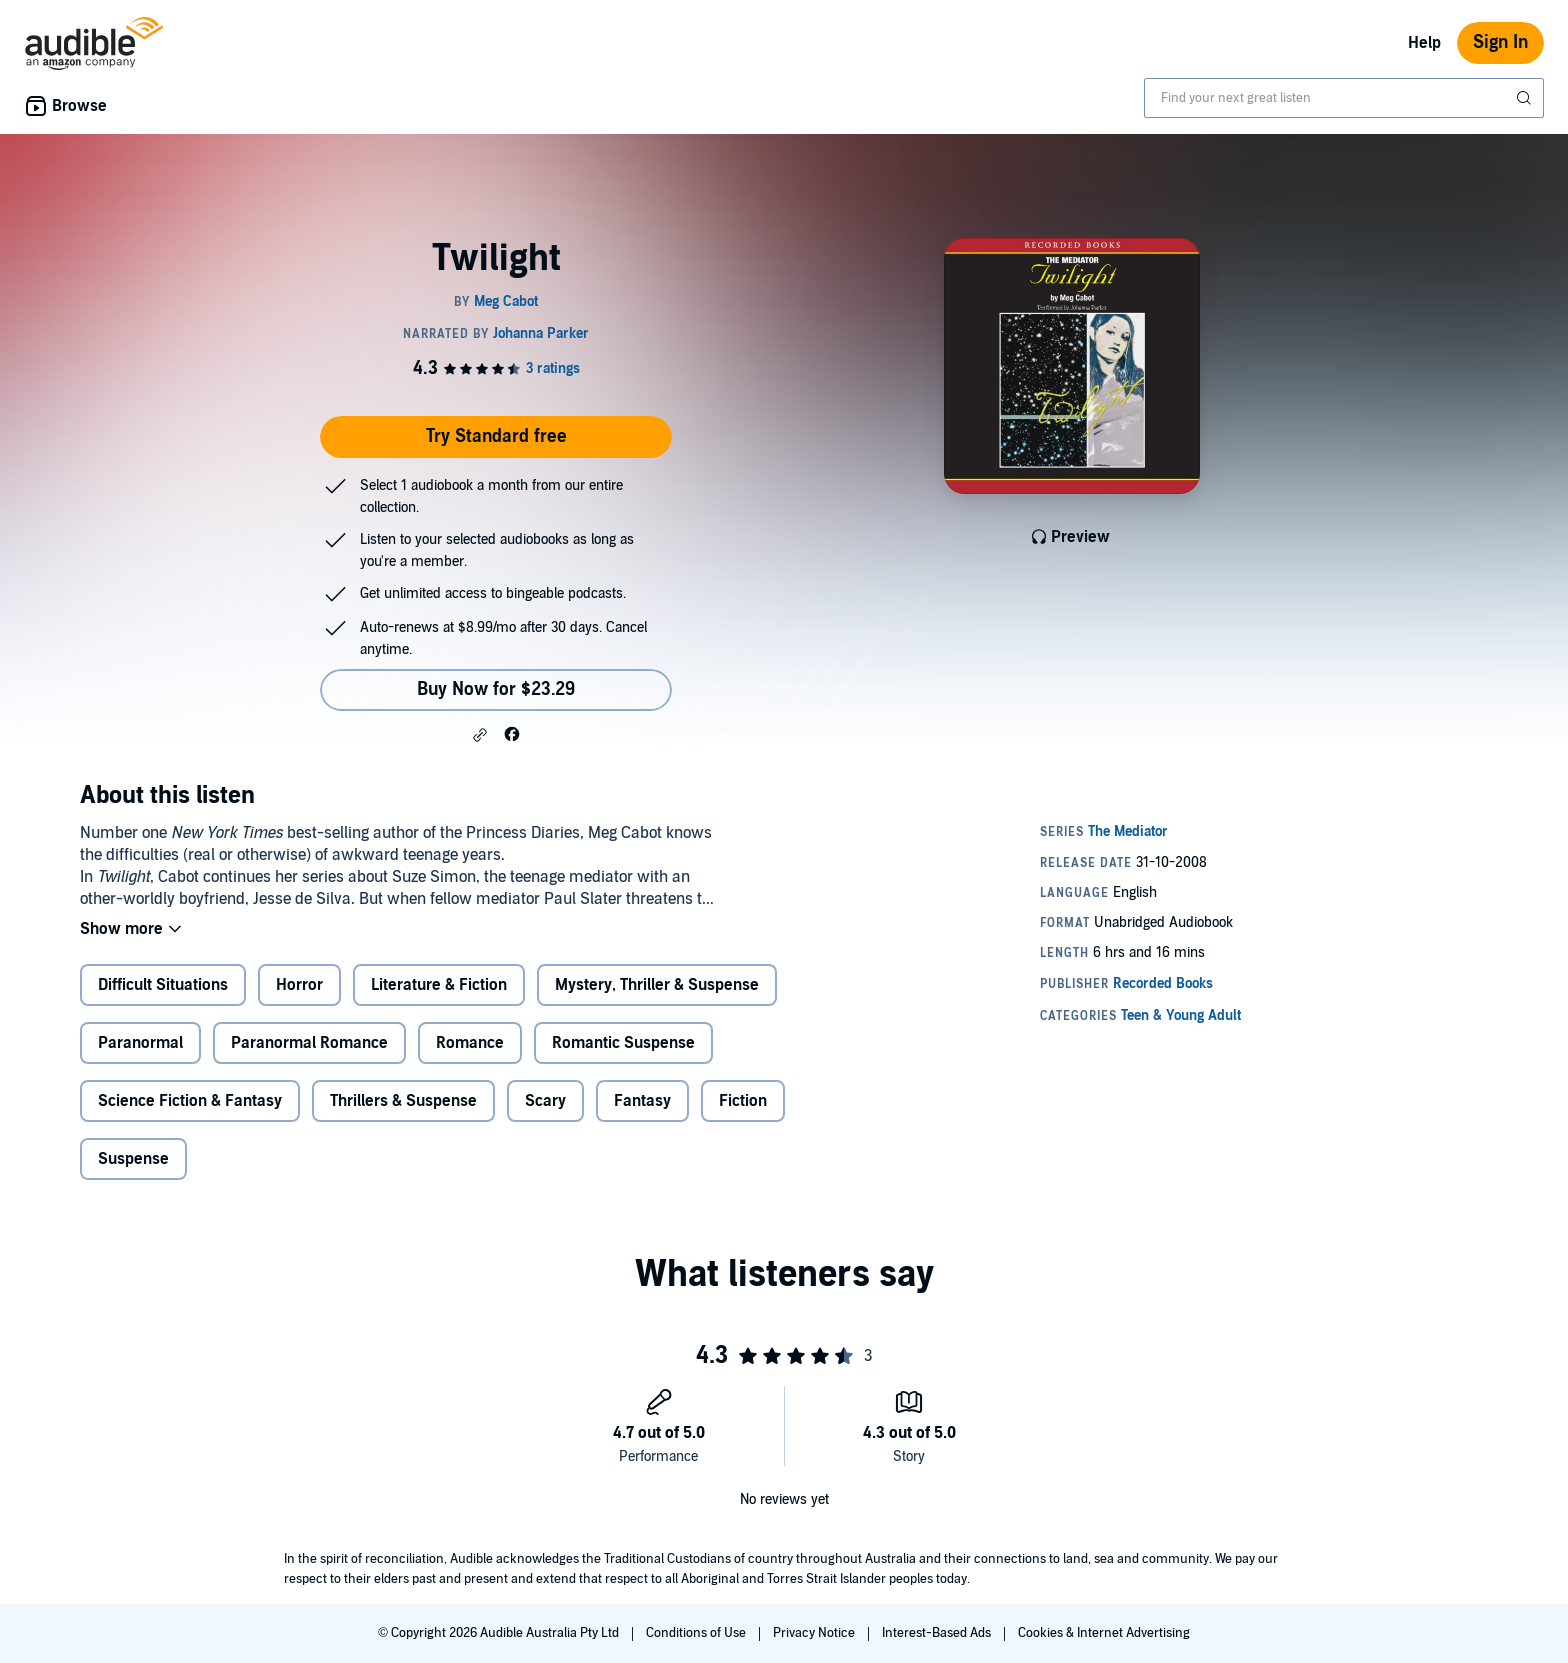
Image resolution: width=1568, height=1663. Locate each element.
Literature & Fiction (439, 985)
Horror (299, 985)
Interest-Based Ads (938, 1633)
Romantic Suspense (623, 1043)
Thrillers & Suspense (403, 1101)
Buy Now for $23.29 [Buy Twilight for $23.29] (496, 689)
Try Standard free (496, 436)
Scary (545, 1101)
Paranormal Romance (309, 1043)
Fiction (743, 1101)
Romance (470, 1043)
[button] (480, 735)
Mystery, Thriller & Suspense (657, 985)
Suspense (133, 1159)
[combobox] (1344, 98)
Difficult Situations (163, 985)
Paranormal (140, 1043)
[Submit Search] (1526, 98)
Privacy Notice (815, 1633)
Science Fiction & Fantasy (190, 1101)
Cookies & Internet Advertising (1104, 1633)
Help (1424, 43)
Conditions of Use (697, 1633)
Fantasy (642, 1101)
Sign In (1500, 42)
